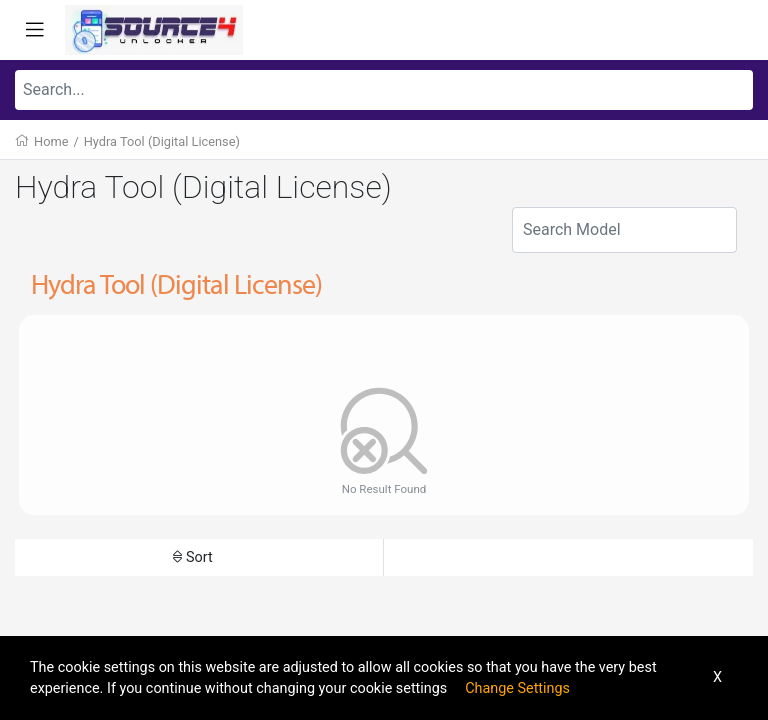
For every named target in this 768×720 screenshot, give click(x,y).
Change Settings (517, 688)
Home (51, 141)
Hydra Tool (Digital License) (162, 141)
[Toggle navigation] (35, 30)
